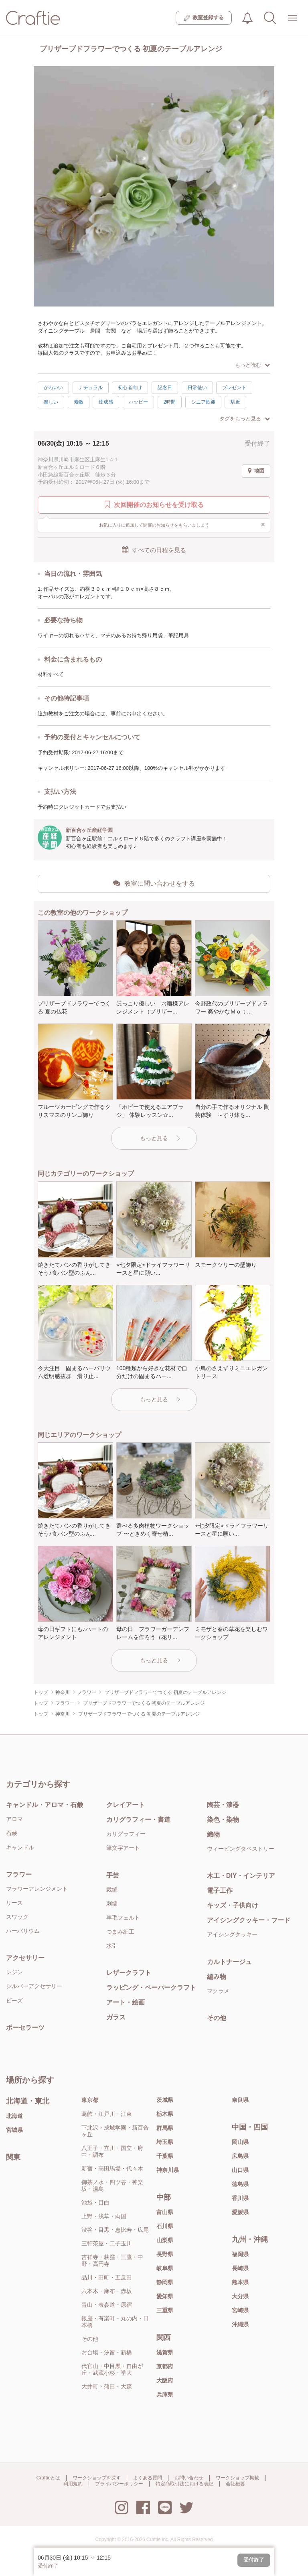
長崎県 (240, 2268)
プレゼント (234, 387)
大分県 (240, 2296)
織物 (213, 1834)
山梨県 (164, 2240)
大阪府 (164, 2380)
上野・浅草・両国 (103, 2216)
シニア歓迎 (203, 402)
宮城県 (14, 2130)
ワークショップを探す (97, 2478)
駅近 (235, 402)
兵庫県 (164, 2394)
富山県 (164, 2212)
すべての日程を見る (154, 549)
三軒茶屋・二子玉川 (106, 2243)
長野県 (164, 2254)
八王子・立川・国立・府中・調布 (112, 2151)
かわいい (53, 387)
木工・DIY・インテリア (241, 1875)
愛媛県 (240, 2212)
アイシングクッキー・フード (248, 1920)
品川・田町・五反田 (106, 2277)
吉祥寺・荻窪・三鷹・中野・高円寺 (112, 2260)
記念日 (165, 387)
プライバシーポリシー (119, 2484)
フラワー (19, 1874)
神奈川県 (167, 2170)
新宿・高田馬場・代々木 (112, 2168)
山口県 (240, 2170)
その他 (216, 2018)
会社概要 (235, 2484)
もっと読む (252, 365)
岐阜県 (164, 2268)
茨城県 (164, 2100)
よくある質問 (147, 2478)
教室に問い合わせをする (154, 883)
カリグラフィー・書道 (138, 1819)
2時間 (170, 402)
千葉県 (164, 2156)
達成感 (106, 402)
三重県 (164, 2310)
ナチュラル (91, 387)
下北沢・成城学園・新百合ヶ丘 (115, 2131)
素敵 (78, 402)
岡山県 (240, 2142)
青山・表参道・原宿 (106, 2304)
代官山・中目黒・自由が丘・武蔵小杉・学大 (112, 2369)
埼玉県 (164, 2142)
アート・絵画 (125, 2002)
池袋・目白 (95, 2202)
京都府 (164, 2366)
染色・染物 (223, 1819)
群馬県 (164, 2128)
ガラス (116, 2017)
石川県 (164, 2226)
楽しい (51, 402)
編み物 (216, 1976)
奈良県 (240, 2100)
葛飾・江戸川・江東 (106, 2114)
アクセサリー (25, 1957)
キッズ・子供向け (232, 1905)
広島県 (240, 2156)
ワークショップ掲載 (237, 2478)
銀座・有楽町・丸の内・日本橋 (115, 2321)
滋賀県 (164, 2352)
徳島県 (240, 2184)
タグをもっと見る (244, 419)
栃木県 (164, 2114)
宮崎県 (240, 2310)
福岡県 (240, 2254)
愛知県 (164, 2296)
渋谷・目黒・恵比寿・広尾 (115, 2230)
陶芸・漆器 (223, 1804)
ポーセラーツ (25, 2027)
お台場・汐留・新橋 (106, 2352)
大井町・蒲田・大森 (106, 2386)
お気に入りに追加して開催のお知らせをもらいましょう (182, 524)
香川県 (240, 2198)
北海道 (14, 2116)
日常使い (197, 387)
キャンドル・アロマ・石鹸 (44, 1804)
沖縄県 (240, 2324)
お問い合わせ (188, 2478)
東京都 (89, 2100)
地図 (256, 471)
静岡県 (164, 2282)
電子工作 (220, 1890)
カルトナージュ (229, 1961)
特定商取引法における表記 (184, 2484)
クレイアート (125, 1804)
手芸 (112, 1875)
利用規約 (73, 2484)
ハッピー (138, 402)
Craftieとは (48, 2478)
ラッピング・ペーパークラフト (151, 1987)
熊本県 (240, 2282)
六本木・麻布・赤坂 (106, 2291)
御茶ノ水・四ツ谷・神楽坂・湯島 (112, 2185)
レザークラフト (128, 1972)
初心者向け (130, 387)
